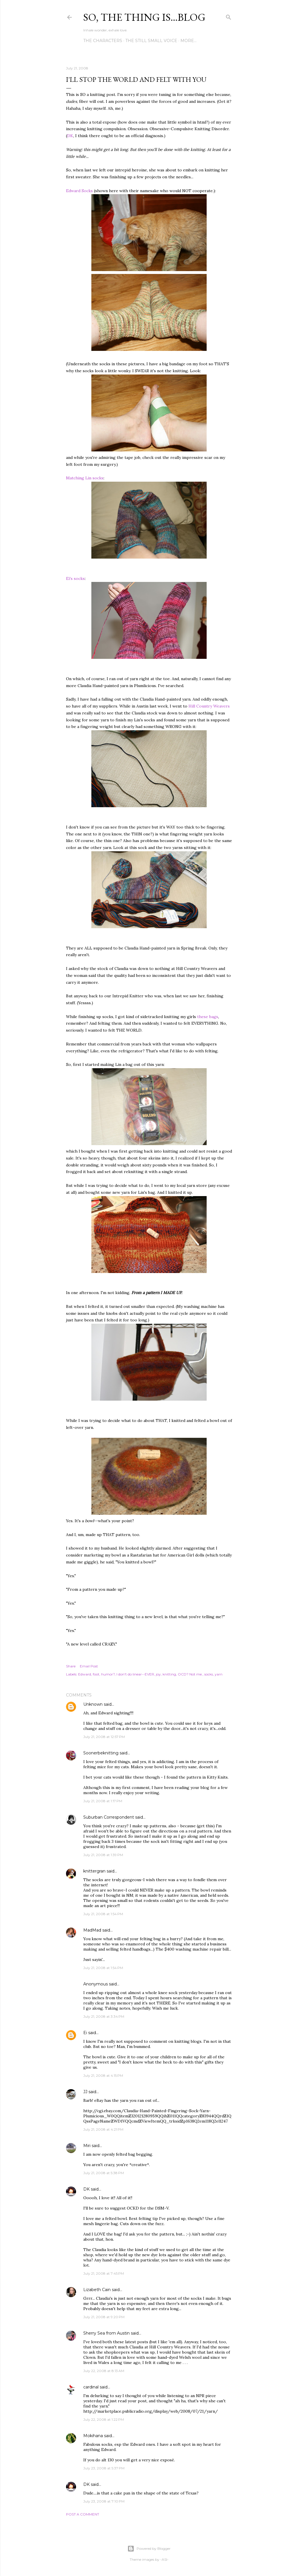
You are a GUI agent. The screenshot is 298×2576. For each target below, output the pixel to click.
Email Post (89, 1666)
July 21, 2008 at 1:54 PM (103, 1914)
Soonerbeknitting (100, 1753)
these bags (207, 1016)
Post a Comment (82, 2514)
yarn (218, 1674)
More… (188, 40)
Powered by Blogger (149, 2548)
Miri (86, 2145)
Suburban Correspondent (108, 1817)
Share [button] (71, 1666)
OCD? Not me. (190, 1674)
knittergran (94, 1871)
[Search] (228, 16)
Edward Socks (79, 190)
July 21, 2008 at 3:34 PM (103, 2016)
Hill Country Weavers (209, 706)
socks (208, 1674)
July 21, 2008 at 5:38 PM (103, 2173)
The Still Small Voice (151, 40)
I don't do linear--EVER (135, 1674)
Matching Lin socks (84, 478)
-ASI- (164, 2559)
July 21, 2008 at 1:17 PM (102, 1801)
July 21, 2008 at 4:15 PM (103, 2075)
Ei (85, 2032)
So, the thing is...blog (144, 17)
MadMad (92, 1930)
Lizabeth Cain (97, 2289)
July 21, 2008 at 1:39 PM (103, 1855)
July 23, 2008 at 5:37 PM (104, 2468)
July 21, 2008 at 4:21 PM (103, 2129)
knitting (169, 1674)
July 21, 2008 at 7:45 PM (103, 2273)
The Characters (102, 40)
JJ (85, 2091)
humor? (108, 1674)
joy (158, 1674)
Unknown (93, 1704)
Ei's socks (75, 578)
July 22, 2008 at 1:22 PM (103, 2419)
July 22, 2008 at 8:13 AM (103, 2371)
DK (70, 135)
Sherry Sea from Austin (106, 2333)
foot (96, 1674)
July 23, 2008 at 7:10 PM (104, 2501)
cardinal (91, 2387)
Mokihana (93, 2435)
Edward (84, 1674)
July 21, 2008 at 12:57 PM (104, 1737)
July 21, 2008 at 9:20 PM (104, 2317)
